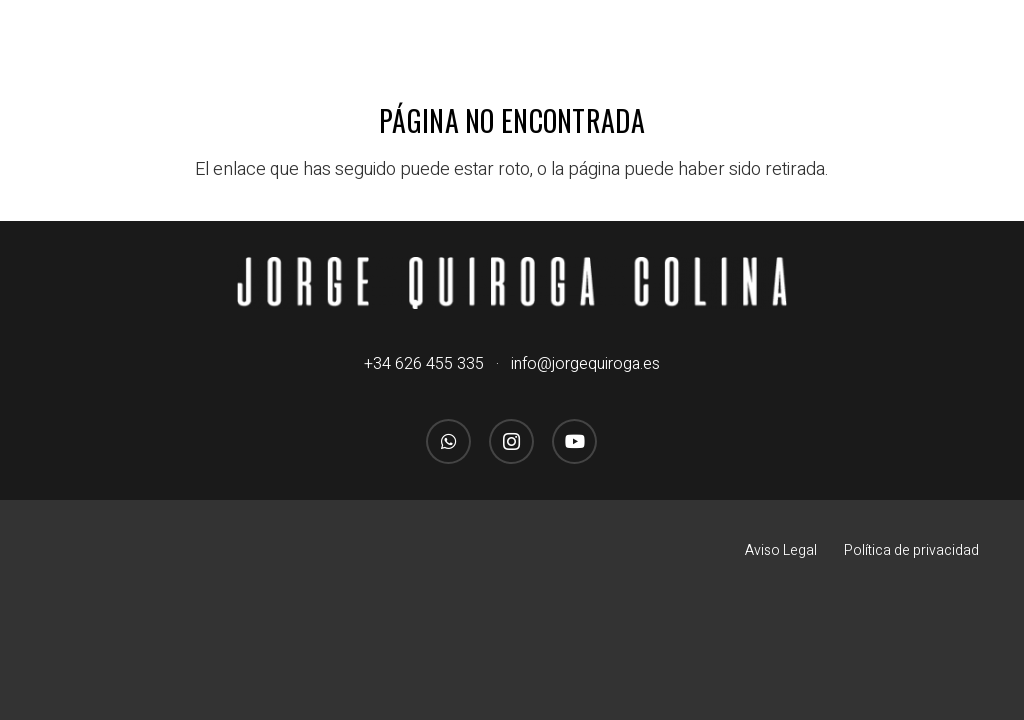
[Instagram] (511, 441)
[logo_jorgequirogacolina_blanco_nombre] (512, 283)
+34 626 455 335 (424, 364)
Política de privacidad (911, 550)
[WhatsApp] (448, 441)
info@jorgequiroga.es (585, 364)
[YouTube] (574, 441)
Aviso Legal (781, 550)
